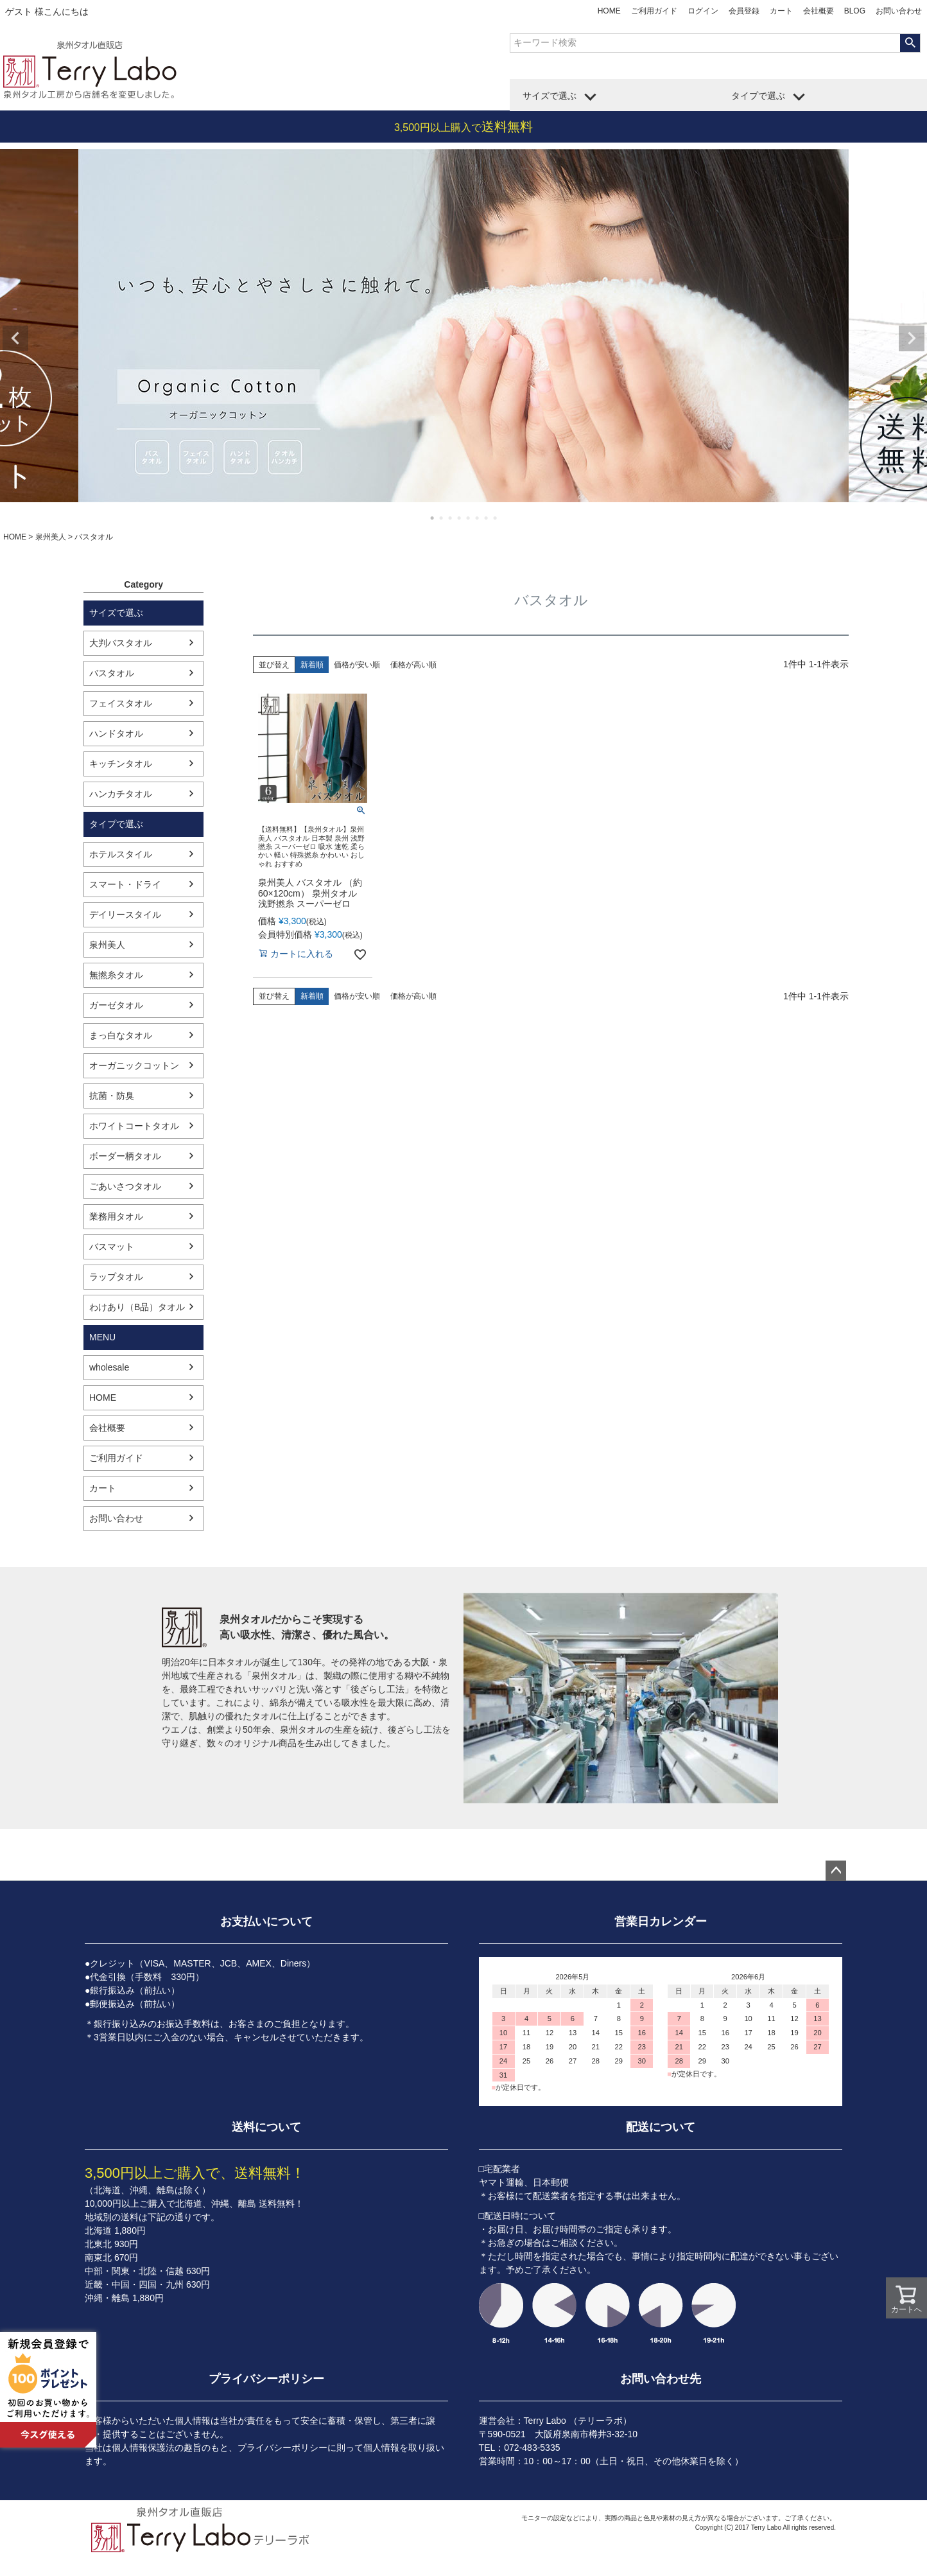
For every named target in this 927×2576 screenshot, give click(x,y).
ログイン (703, 10)
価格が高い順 (413, 664)
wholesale (109, 1367)
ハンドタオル (116, 733)
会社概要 (818, 10)
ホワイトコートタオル (134, 1126)
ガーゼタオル (116, 1005)
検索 (910, 43)
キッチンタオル (120, 763)
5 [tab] (468, 517)
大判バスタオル (120, 643)
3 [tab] (450, 517)
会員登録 (744, 10)
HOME (609, 10)
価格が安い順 (357, 664)
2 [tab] (441, 517)
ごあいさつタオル (125, 1186)
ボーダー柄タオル (125, 1156)
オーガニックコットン (134, 1065)
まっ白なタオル (120, 1035)
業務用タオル (116, 1216)
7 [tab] (486, 517)
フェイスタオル (120, 703)
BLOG (854, 10)
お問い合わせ (899, 10)
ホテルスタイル (120, 854)
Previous (15, 338)
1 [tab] (432, 517)
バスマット (111, 1246)
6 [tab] (477, 517)
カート (781, 10)
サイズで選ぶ (549, 96)
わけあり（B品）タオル (137, 1307)
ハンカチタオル (120, 794)
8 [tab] (495, 517)
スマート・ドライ (125, 884)
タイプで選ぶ (758, 96)
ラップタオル (116, 1277)
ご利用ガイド (654, 10)
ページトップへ (836, 1871)
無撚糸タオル (116, 975)
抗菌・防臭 (111, 1096)
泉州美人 (50, 536)
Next (911, 338)
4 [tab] (459, 517)
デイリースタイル (125, 914)
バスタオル (111, 673)
